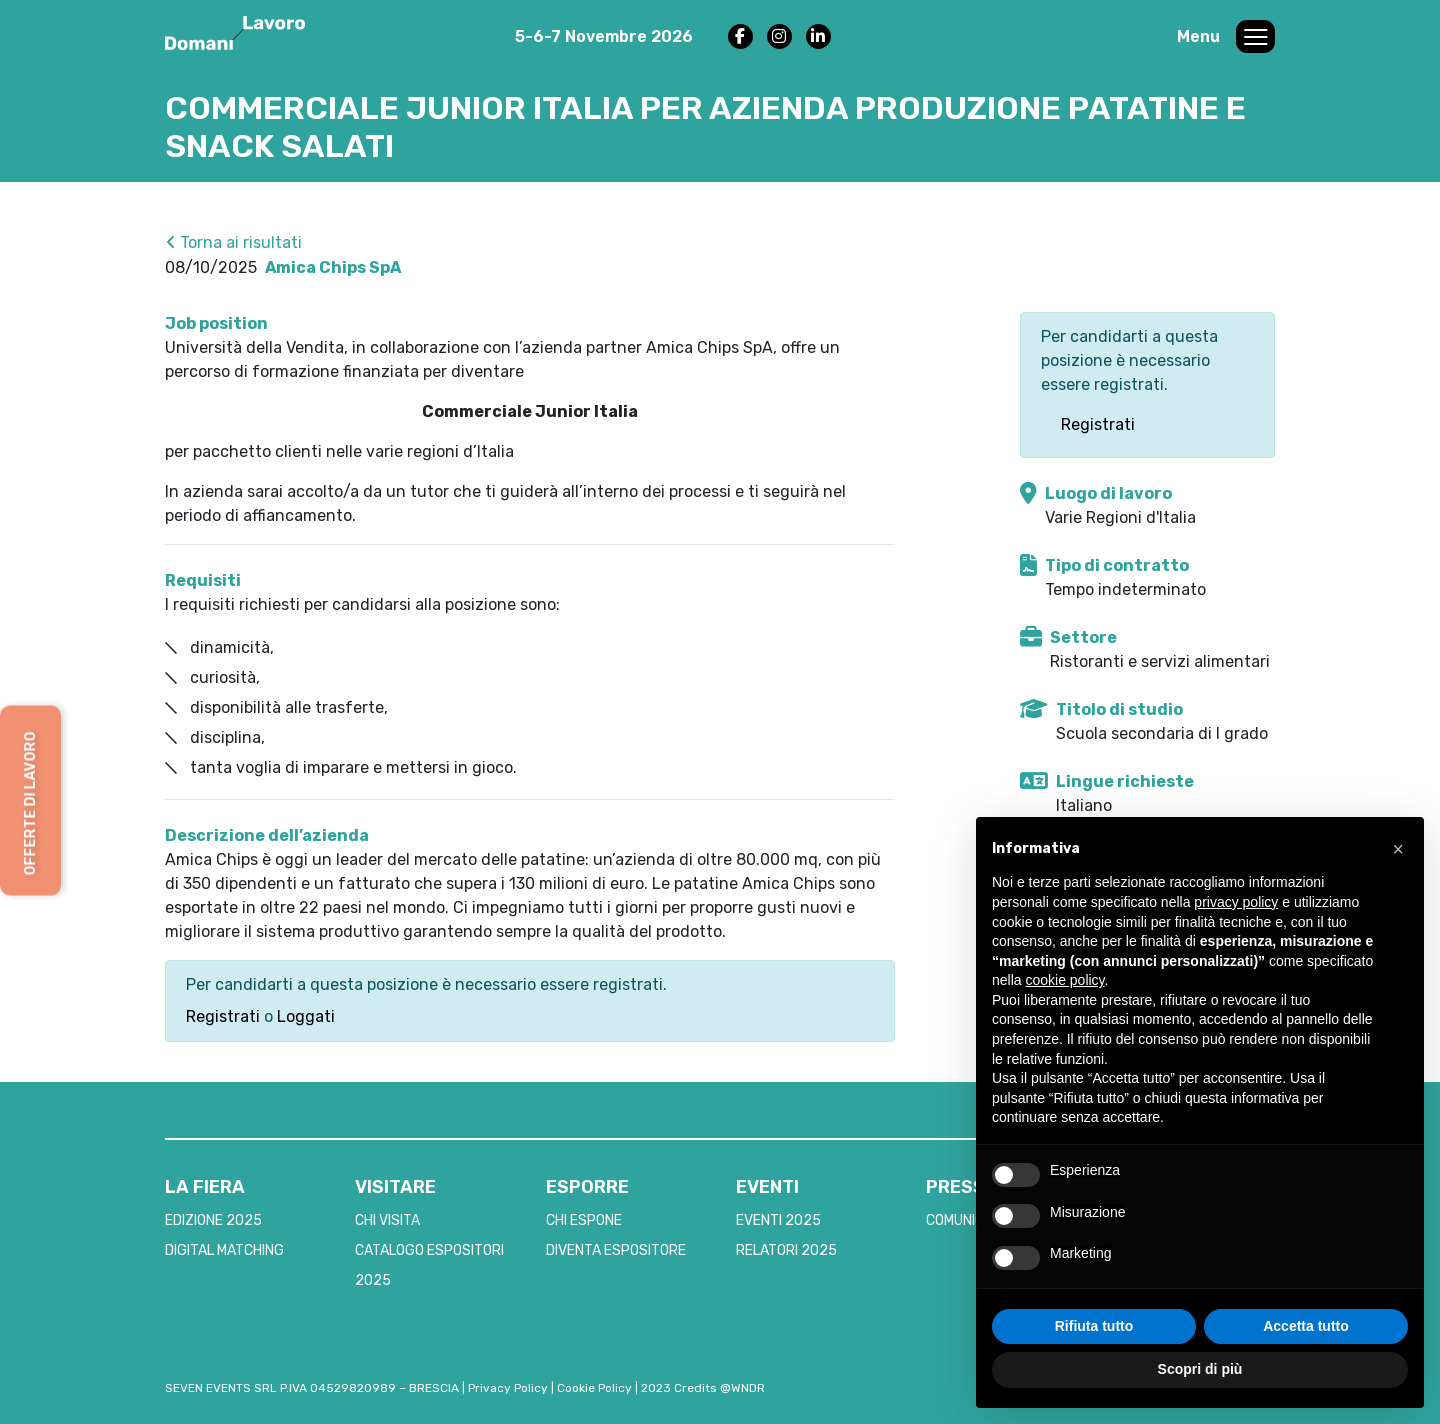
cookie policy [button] (1064, 980)
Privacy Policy (508, 1388)
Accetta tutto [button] (1306, 1326)
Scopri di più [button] (1200, 1369)
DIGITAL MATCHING (224, 1250)
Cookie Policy (594, 1388)
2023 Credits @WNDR (703, 1388)
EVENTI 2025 (778, 1220)
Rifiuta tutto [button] (1094, 1326)
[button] (1398, 849)
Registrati (223, 1016)
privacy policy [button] (1236, 902)
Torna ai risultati (234, 242)
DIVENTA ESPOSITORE (616, 1250)
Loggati (306, 1016)
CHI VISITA (387, 1220)
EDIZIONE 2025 (213, 1220)
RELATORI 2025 (786, 1250)
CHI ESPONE (584, 1220)
